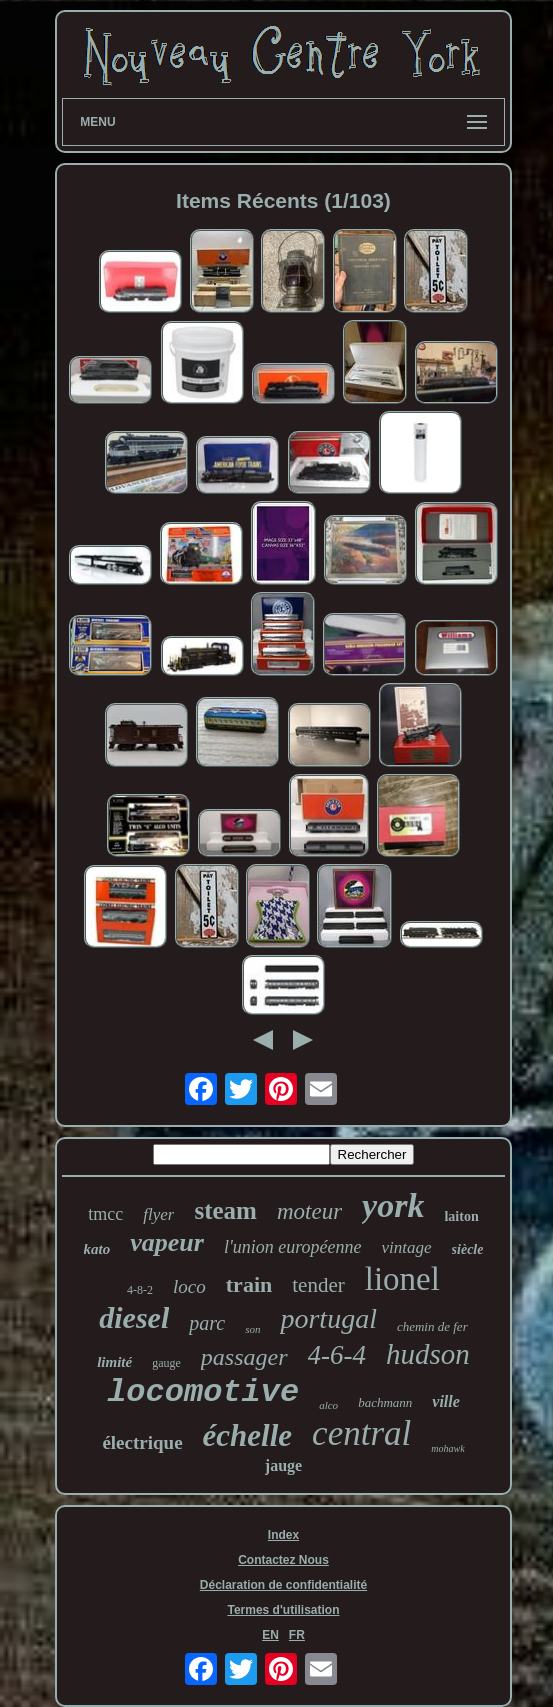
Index (283, 1535)
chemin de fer (432, 1326)
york (393, 1205)
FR (297, 1635)
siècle (468, 1249)
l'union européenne (293, 1247)
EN (270, 1635)
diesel (134, 1317)
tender (318, 1285)
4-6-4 (337, 1355)
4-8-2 (140, 1290)
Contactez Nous (283, 1560)
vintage (407, 1247)
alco (328, 1405)
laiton (461, 1216)
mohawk (447, 1448)
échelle (248, 1435)
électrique (142, 1442)
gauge (166, 1363)
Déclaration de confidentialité (283, 1585)
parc (207, 1323)
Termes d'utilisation (283, 1610)
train (249, 1284)
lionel (402, 1279)
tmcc (105, 1214)
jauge (283, 1465)
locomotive (203, 1392)
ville (446, 1401)
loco (189, 1286)
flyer (158, 1214)
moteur (309, 1211)
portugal (328, 1318)
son (252, 1329)
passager (244, 1357)
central (361, 1433)
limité (114, 1362)
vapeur (167, 1242)
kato (97, 1249)
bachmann (385, 1402)
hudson (428, 1354)
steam (225, 1210)
